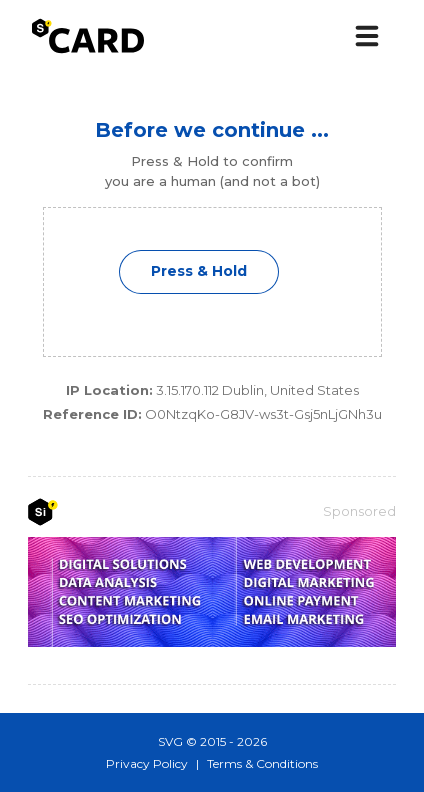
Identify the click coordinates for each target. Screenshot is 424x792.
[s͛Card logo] (88, 36)
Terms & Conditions (262, 763)
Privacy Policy (147, 763)
